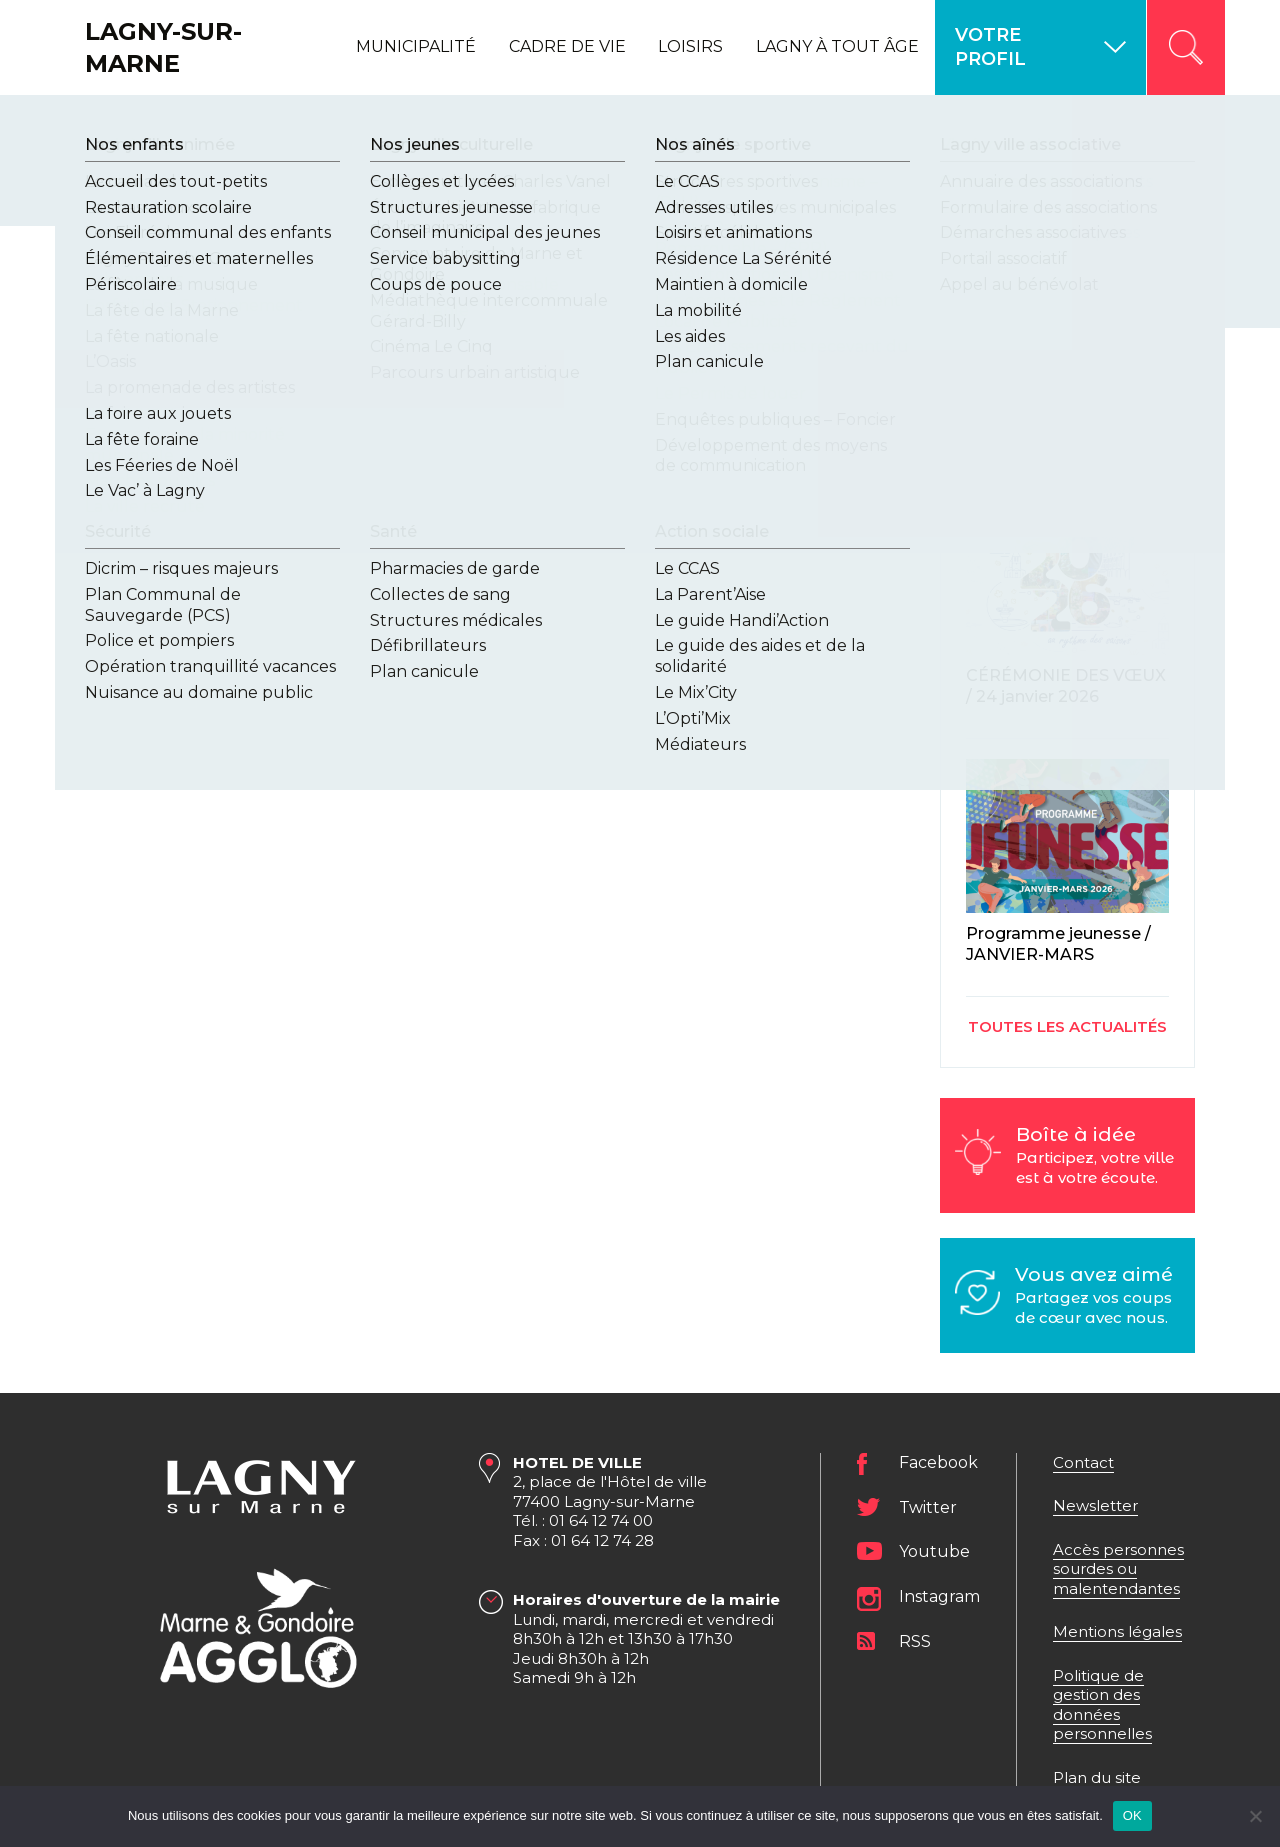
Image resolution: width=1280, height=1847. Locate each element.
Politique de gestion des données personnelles (1102, 1705)
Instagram (939, 1597)
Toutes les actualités (1067, 1026)
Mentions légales (1117, 1631)
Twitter (928, 1507)
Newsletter (1095, 1505)
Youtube (934, 1551)
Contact (1083, 1462)
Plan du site (1097, 1777)
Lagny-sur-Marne (163, 47)
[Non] (1255, 1816)
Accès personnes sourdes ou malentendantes (1118, 1569)
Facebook (938, 1463)
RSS (915, 1641)
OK (1132, 1815)
